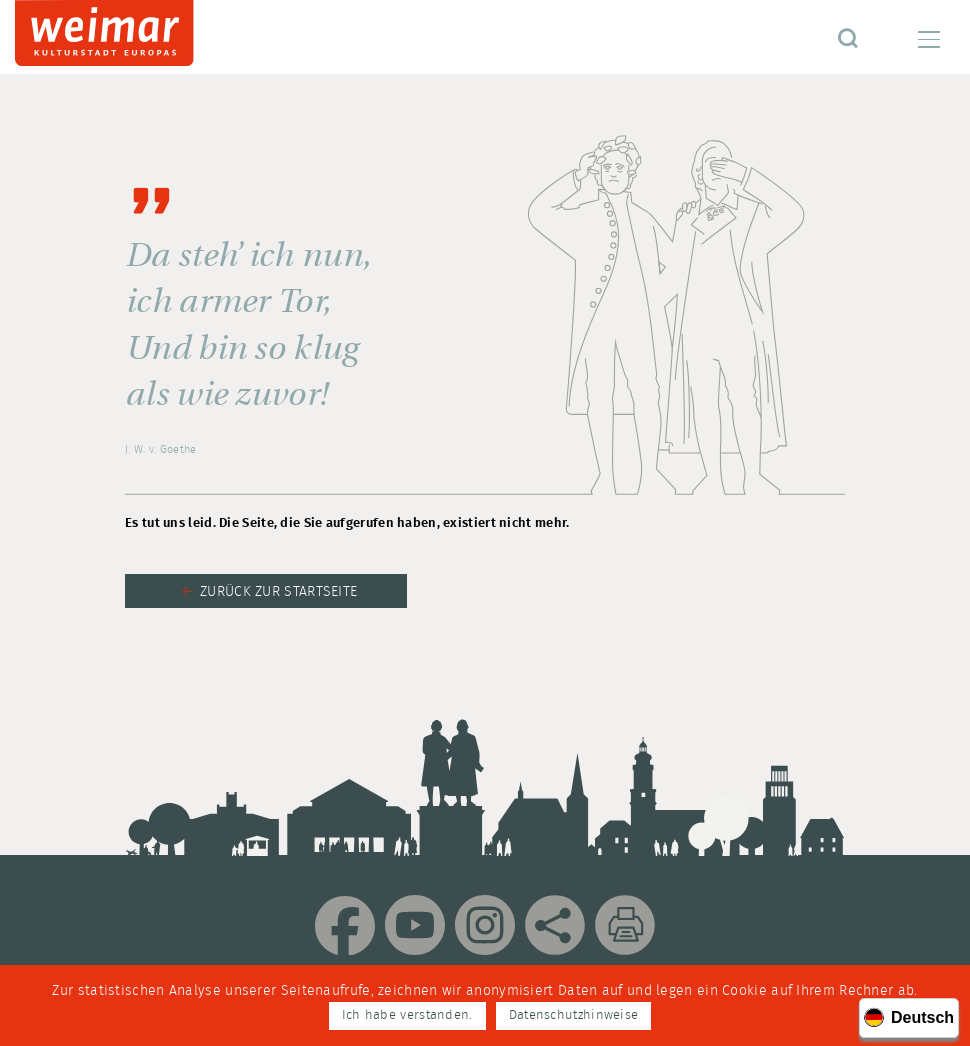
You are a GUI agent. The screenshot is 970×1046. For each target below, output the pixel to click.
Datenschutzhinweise (574, 1015)
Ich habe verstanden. (407, 1015)
